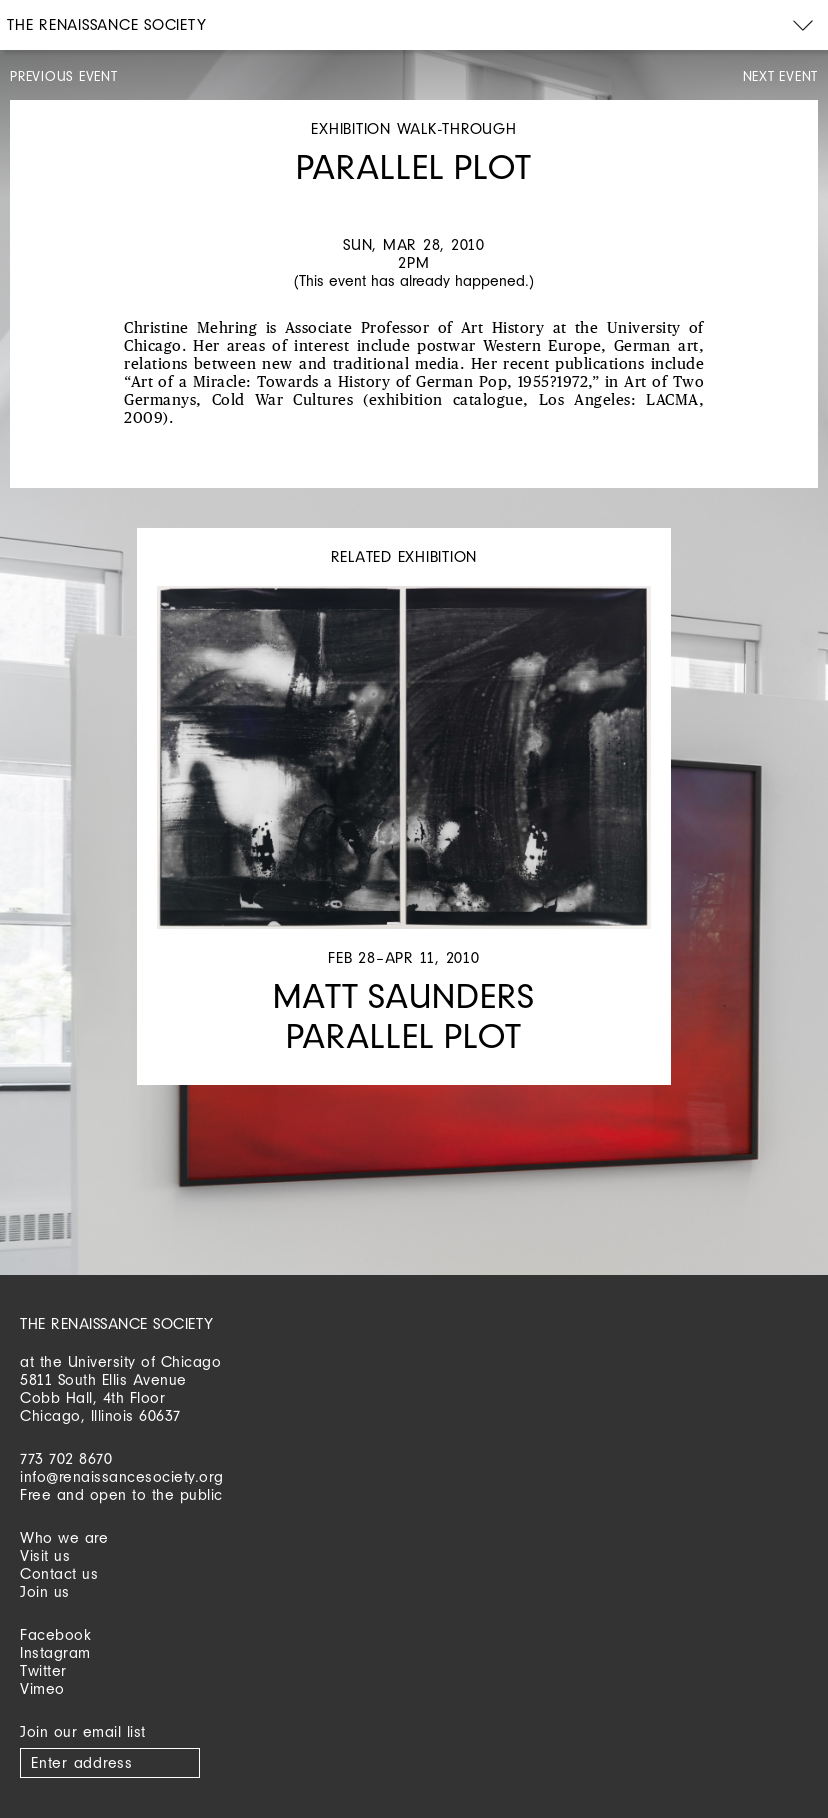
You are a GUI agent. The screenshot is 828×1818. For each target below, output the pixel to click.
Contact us (59, 1573)
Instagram (55, 1652)
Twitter (43, 1670)
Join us (45, 1591)
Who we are (64, 1537)
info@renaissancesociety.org (122, 1476)
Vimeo (42, 1688)
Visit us (45, 1555)
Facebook (55, 1634)
